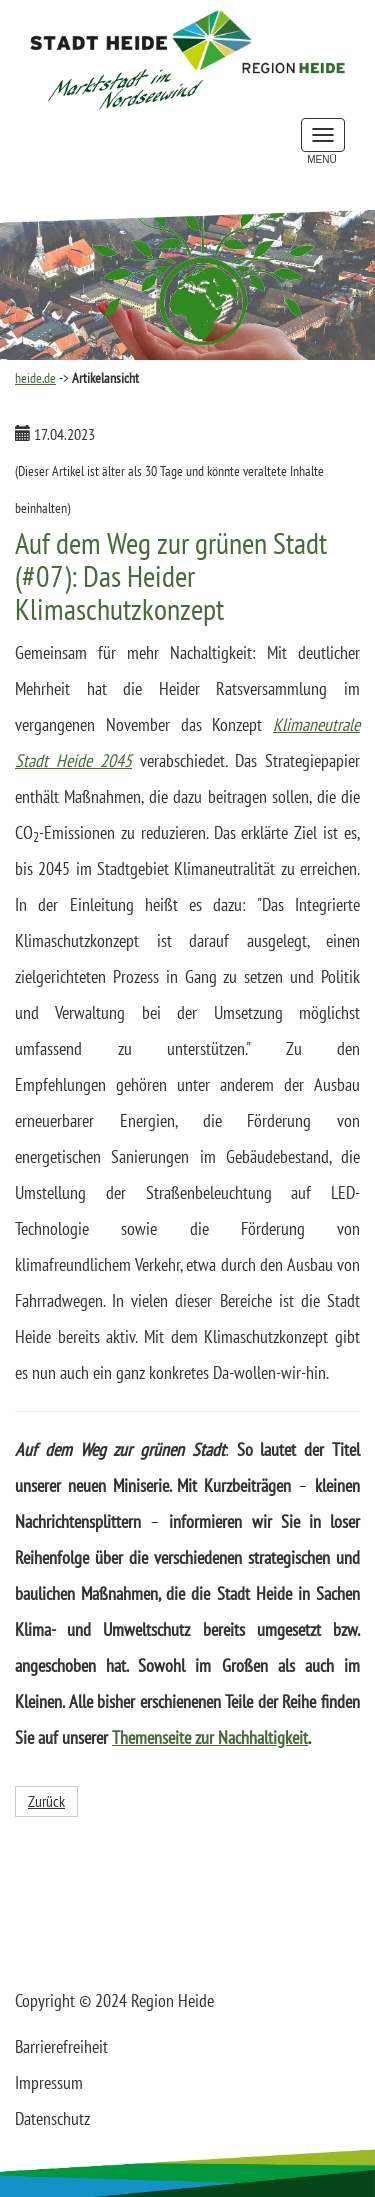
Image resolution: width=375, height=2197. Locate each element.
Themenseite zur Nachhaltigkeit (210, 1737)
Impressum (49, 2082)
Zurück (46, 1801)
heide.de (35, 378)
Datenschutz (52, 2118)
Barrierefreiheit (61, 2046)
